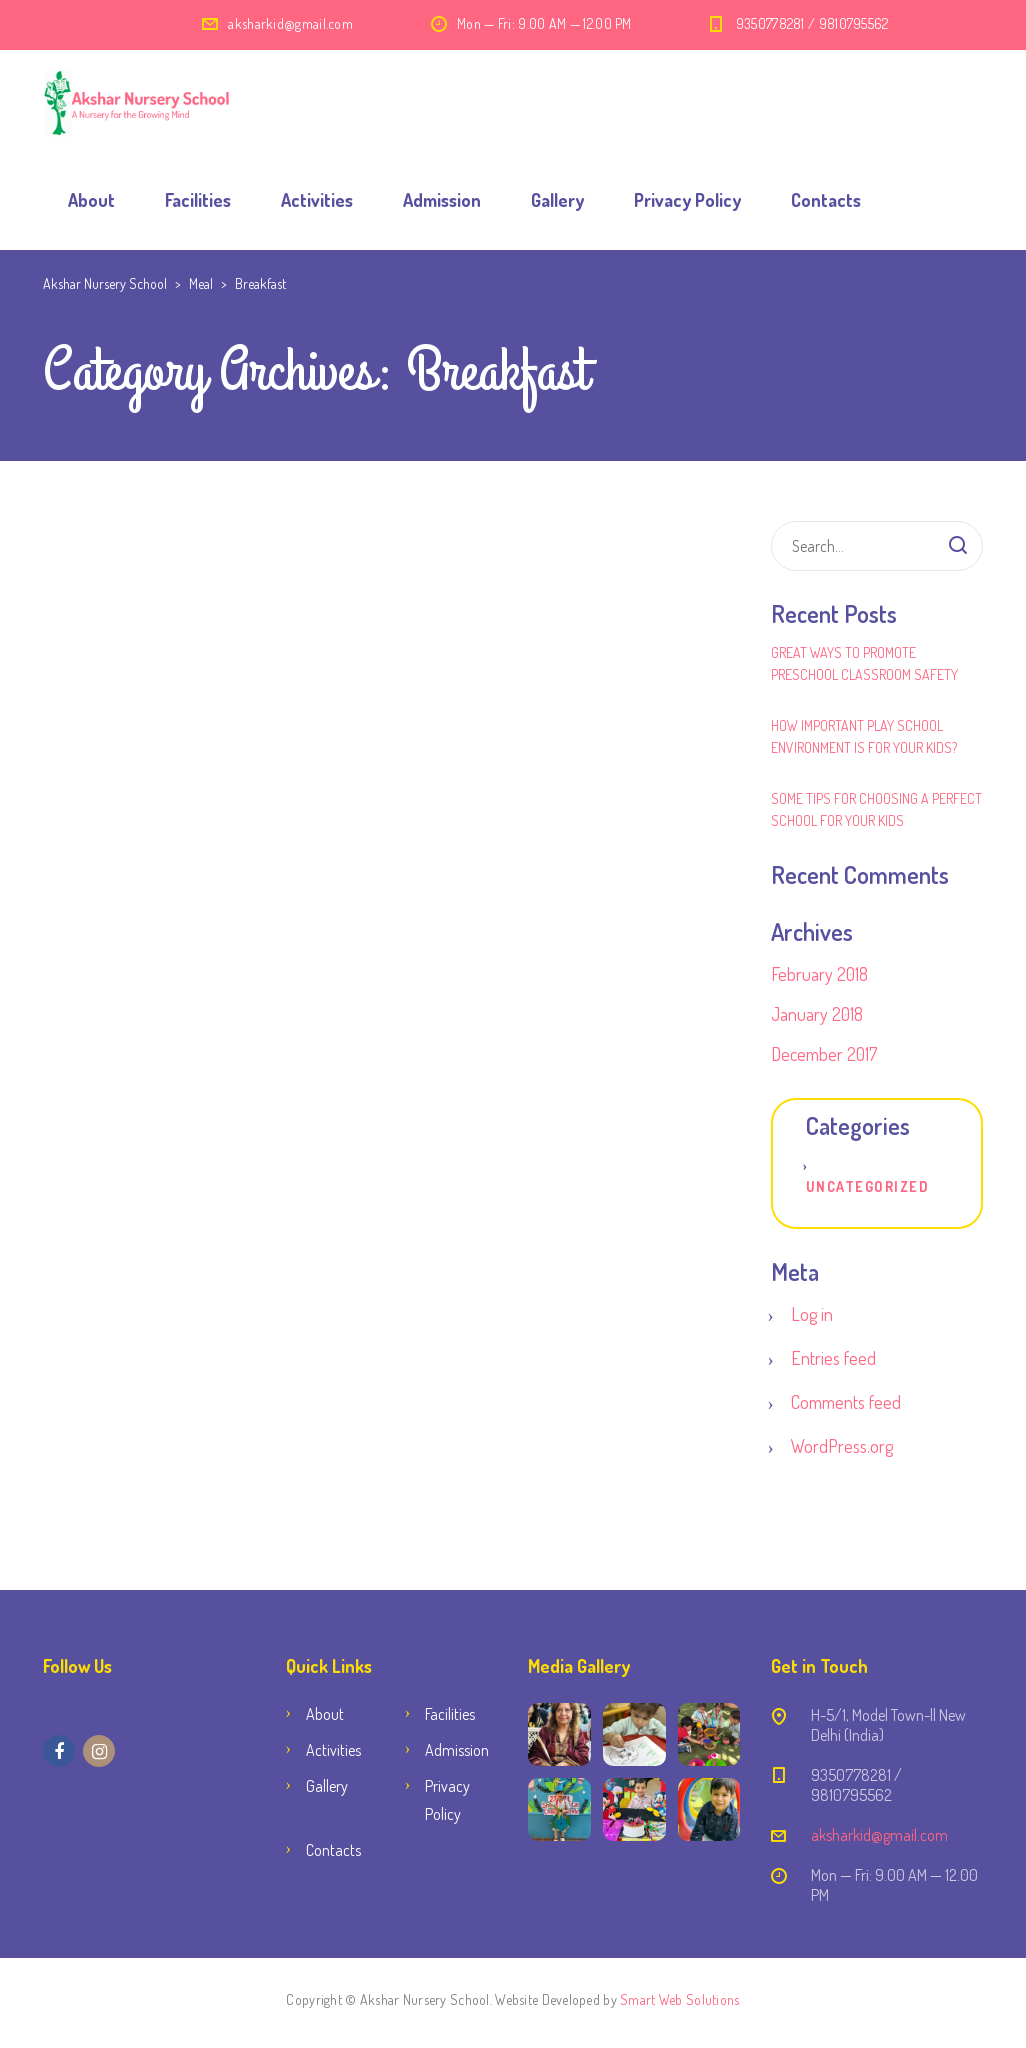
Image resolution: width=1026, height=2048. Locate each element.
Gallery (557, 200)
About (91, 200)
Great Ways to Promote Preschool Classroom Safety (864, 663)
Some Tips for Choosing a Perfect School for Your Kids (876, 809)
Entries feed (833, 1358)
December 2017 (824, 1054)
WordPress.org (842, 1446)
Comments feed (846, 1402)
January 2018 (817, 1014)
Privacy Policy (687, 200)
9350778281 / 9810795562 (812, 23)
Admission (442, 200)
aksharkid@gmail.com (290, 23)
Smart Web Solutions (679, 1999)
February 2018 (819, 974)
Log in (812, 1314)
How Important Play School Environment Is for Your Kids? (864, 736)
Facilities (198, 200)
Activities (317, 200)
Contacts (826, 200)
